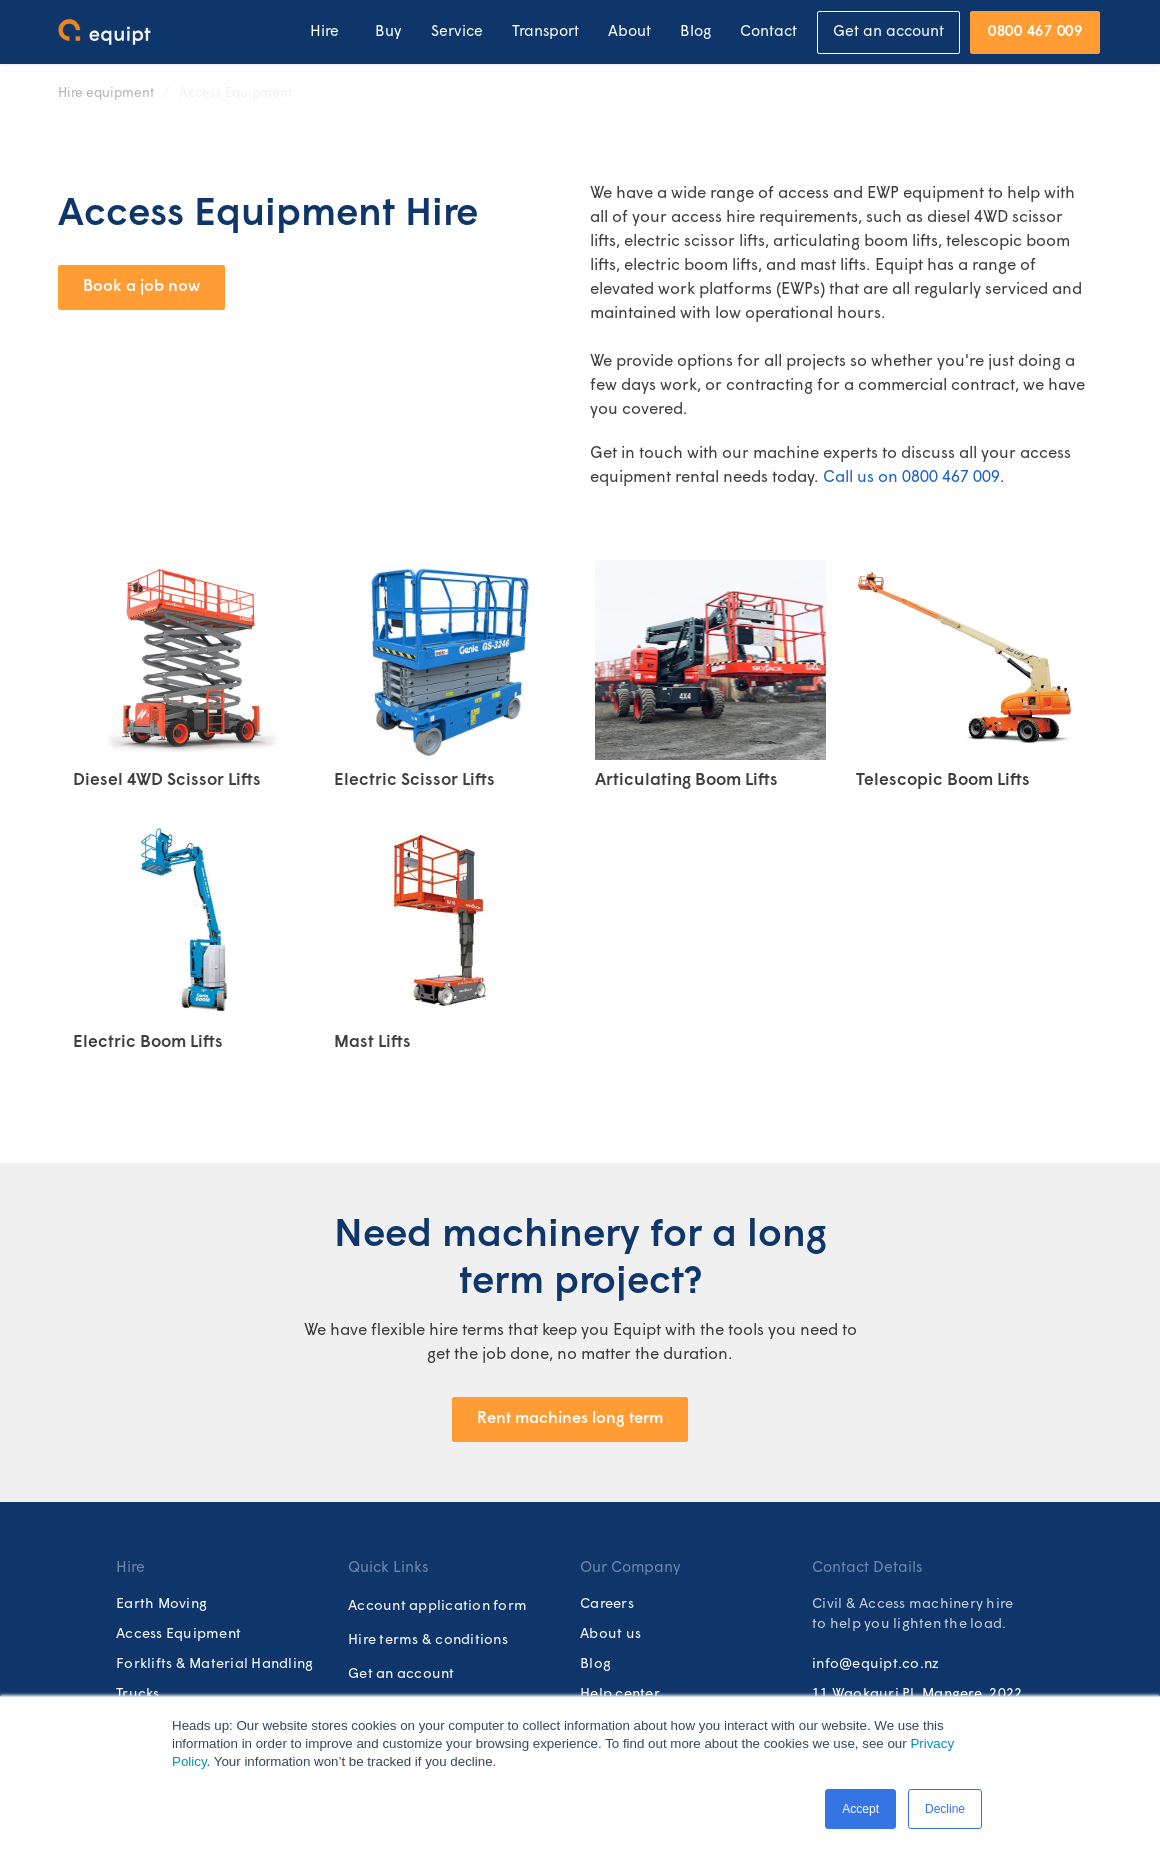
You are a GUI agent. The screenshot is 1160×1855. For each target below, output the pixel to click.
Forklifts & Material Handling (214, 1664)
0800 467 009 (1035, 32)
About (629, 32)
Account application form (437, 1606)
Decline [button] (945, 1809)
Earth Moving (161, 1604)
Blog (695, 32)
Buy (388, 32)
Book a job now (141, 287)
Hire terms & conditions (428, 1640)
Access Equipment (235, 93)
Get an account (888, 32)
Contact (768, 32)
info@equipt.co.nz (875, 1664)
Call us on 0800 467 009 (911, 478)
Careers (607, 1604)
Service (457, 32)
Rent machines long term (570, 1419)
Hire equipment (106, 93)
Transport (545, 32)
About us (610, 1634)
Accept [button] (860, 1809)
